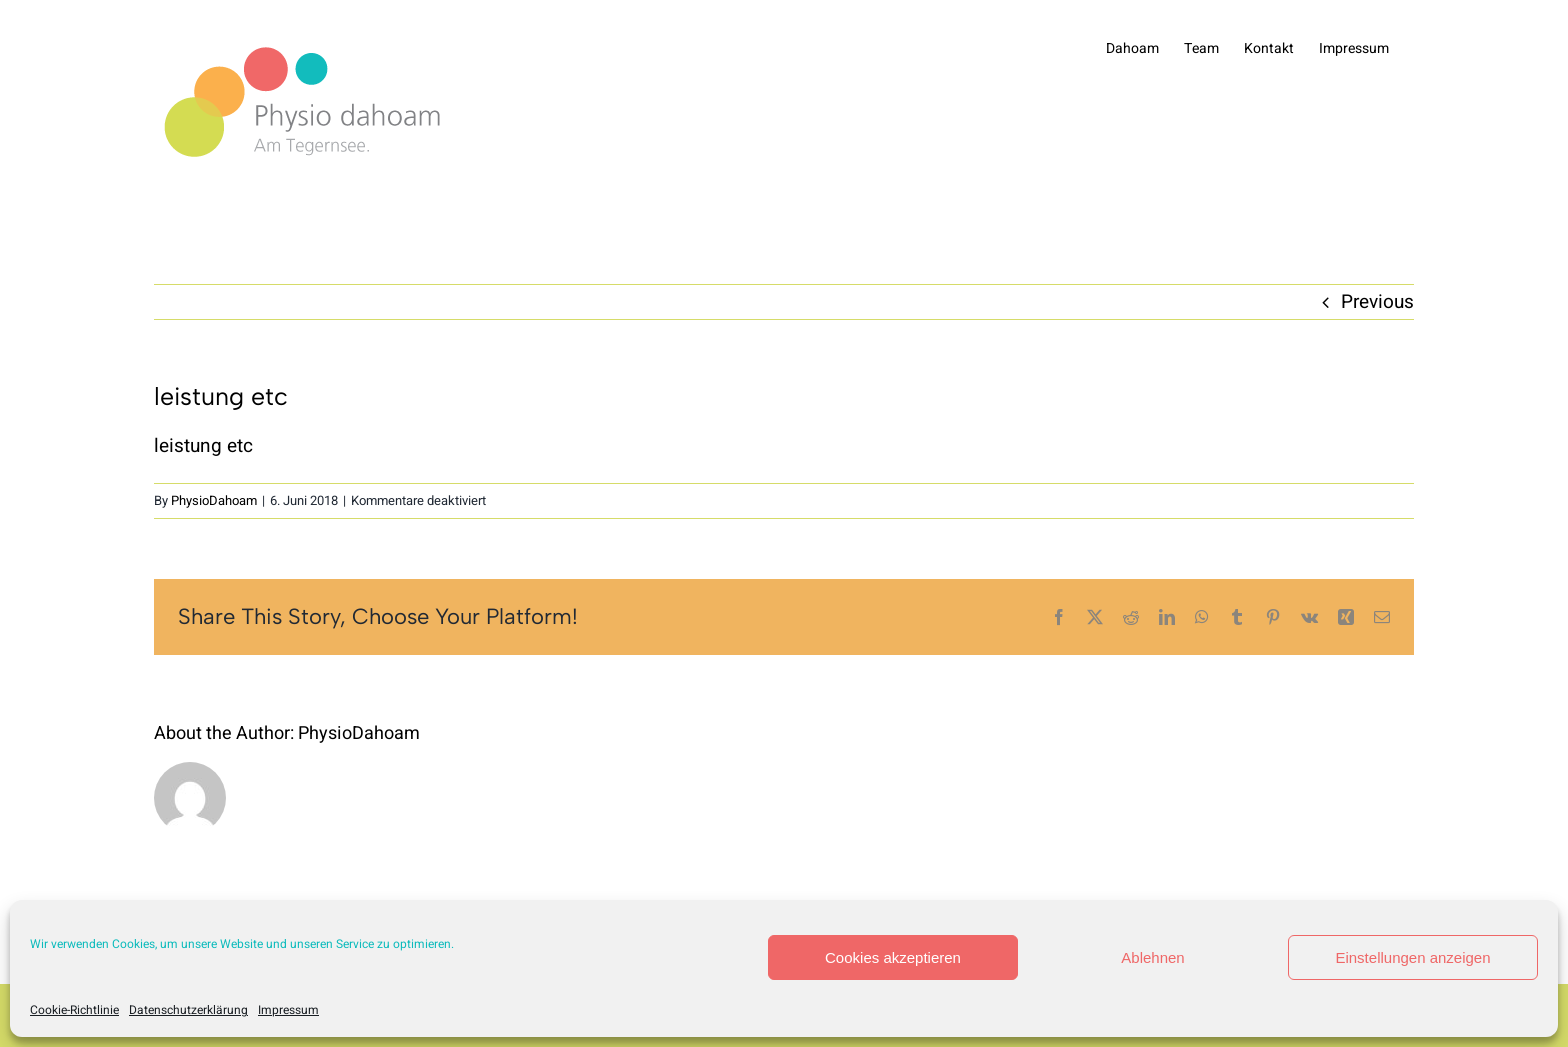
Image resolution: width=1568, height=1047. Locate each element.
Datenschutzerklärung (188, 1010)
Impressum (288, 1010)
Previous (1377, 302)
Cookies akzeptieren (893, 957)
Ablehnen (1152, 957)
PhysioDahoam (214, 500)
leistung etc (203, 446)
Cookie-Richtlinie (74, 1010)
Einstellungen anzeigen (1412, 957)
